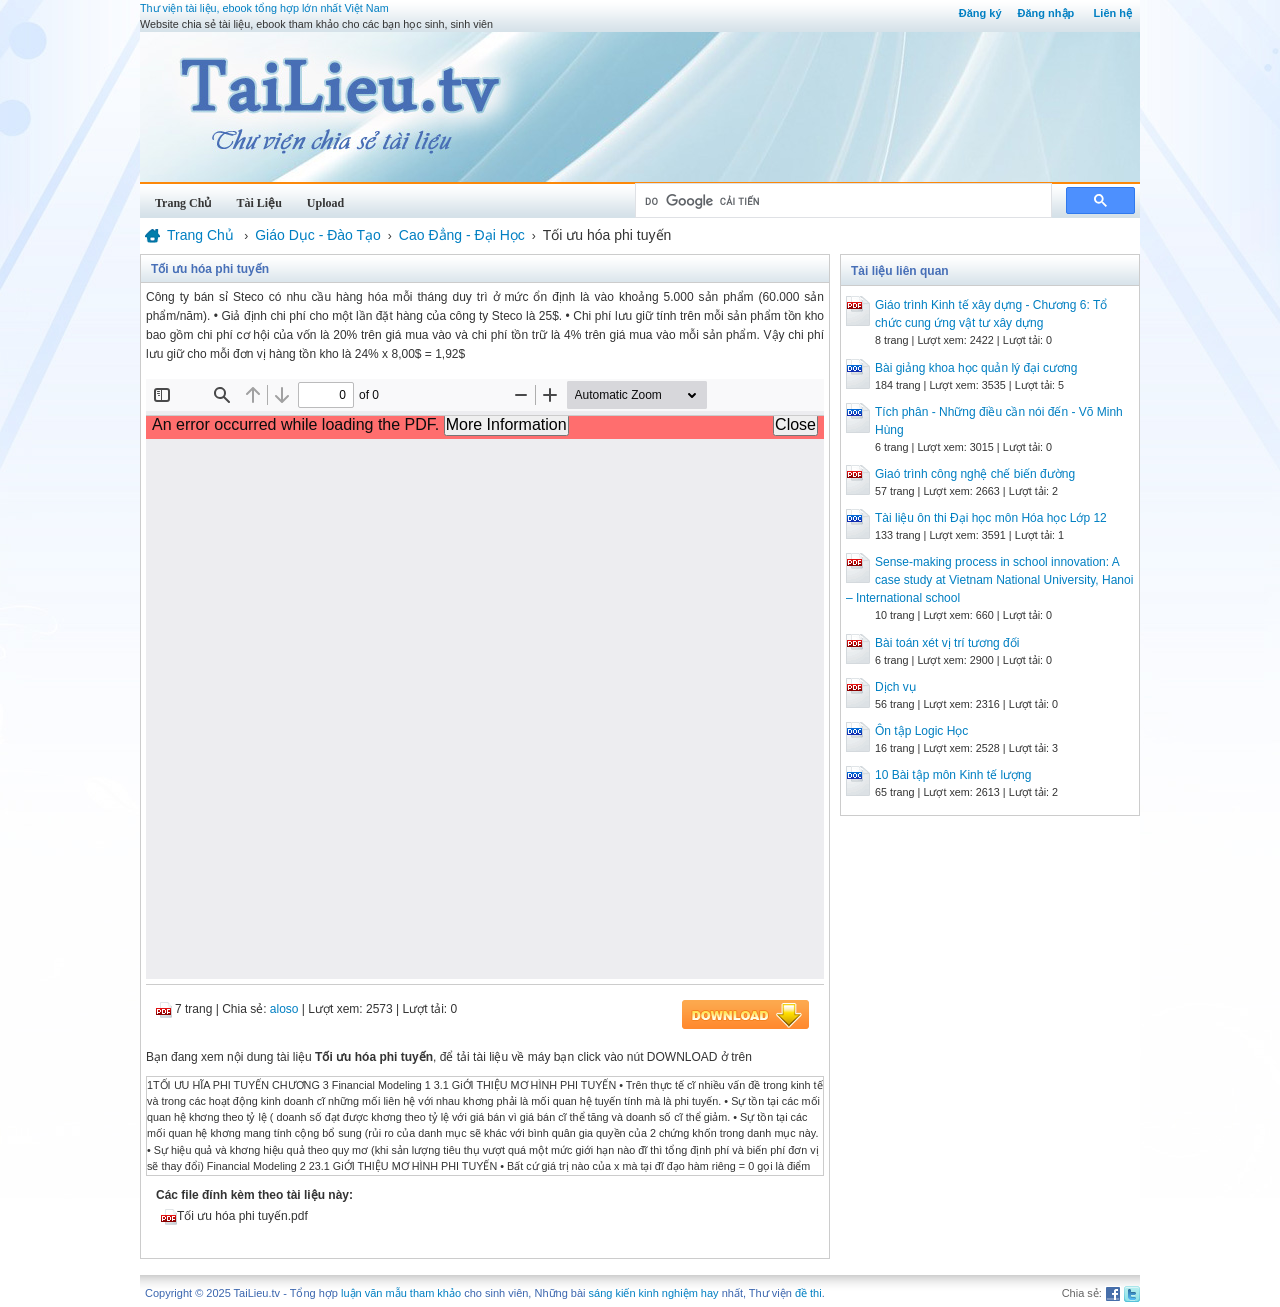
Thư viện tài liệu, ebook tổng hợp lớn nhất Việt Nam (264, 8)
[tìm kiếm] (841, 201)
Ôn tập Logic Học (921, 731)
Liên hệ (1113, 13)
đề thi (808, 1293)
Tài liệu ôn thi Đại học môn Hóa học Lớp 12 (991, 518)
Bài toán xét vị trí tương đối (947, 643)
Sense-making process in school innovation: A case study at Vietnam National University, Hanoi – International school (989, 580)
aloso (284, 1009)
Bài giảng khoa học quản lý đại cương (976, 368)
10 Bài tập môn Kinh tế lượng (953, 775)
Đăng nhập (1046, 13)
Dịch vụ (895, 687)
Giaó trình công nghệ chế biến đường (975, 474)
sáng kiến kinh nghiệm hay (654, 1293)
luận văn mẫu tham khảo (401, 1293)
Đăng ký (980, 13)
